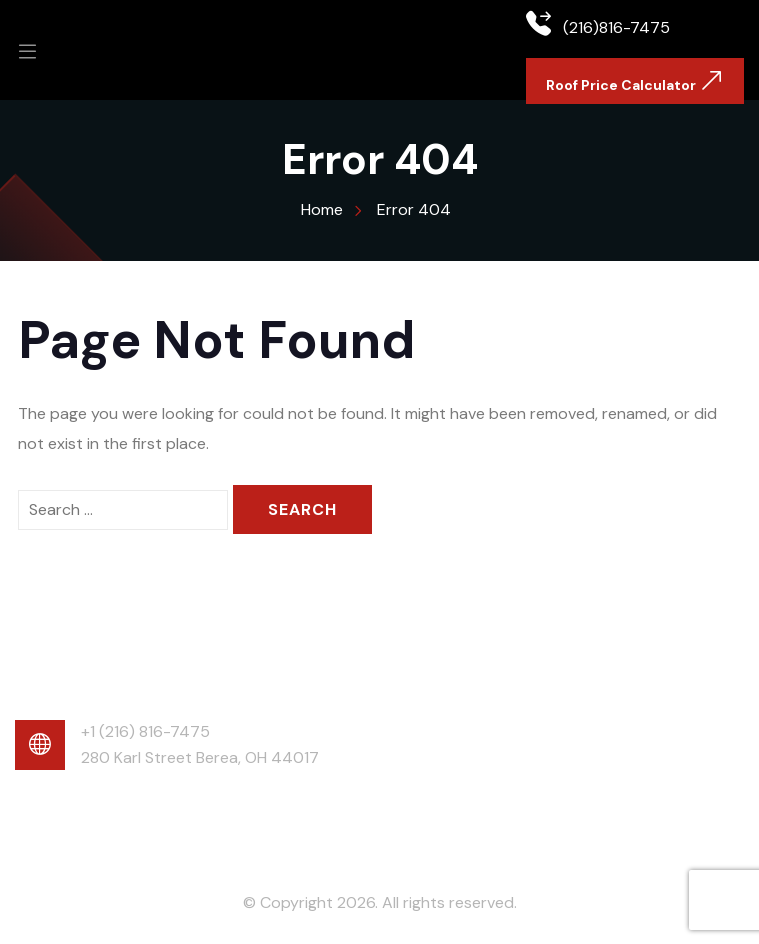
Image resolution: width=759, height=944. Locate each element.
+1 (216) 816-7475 (145, 731)
